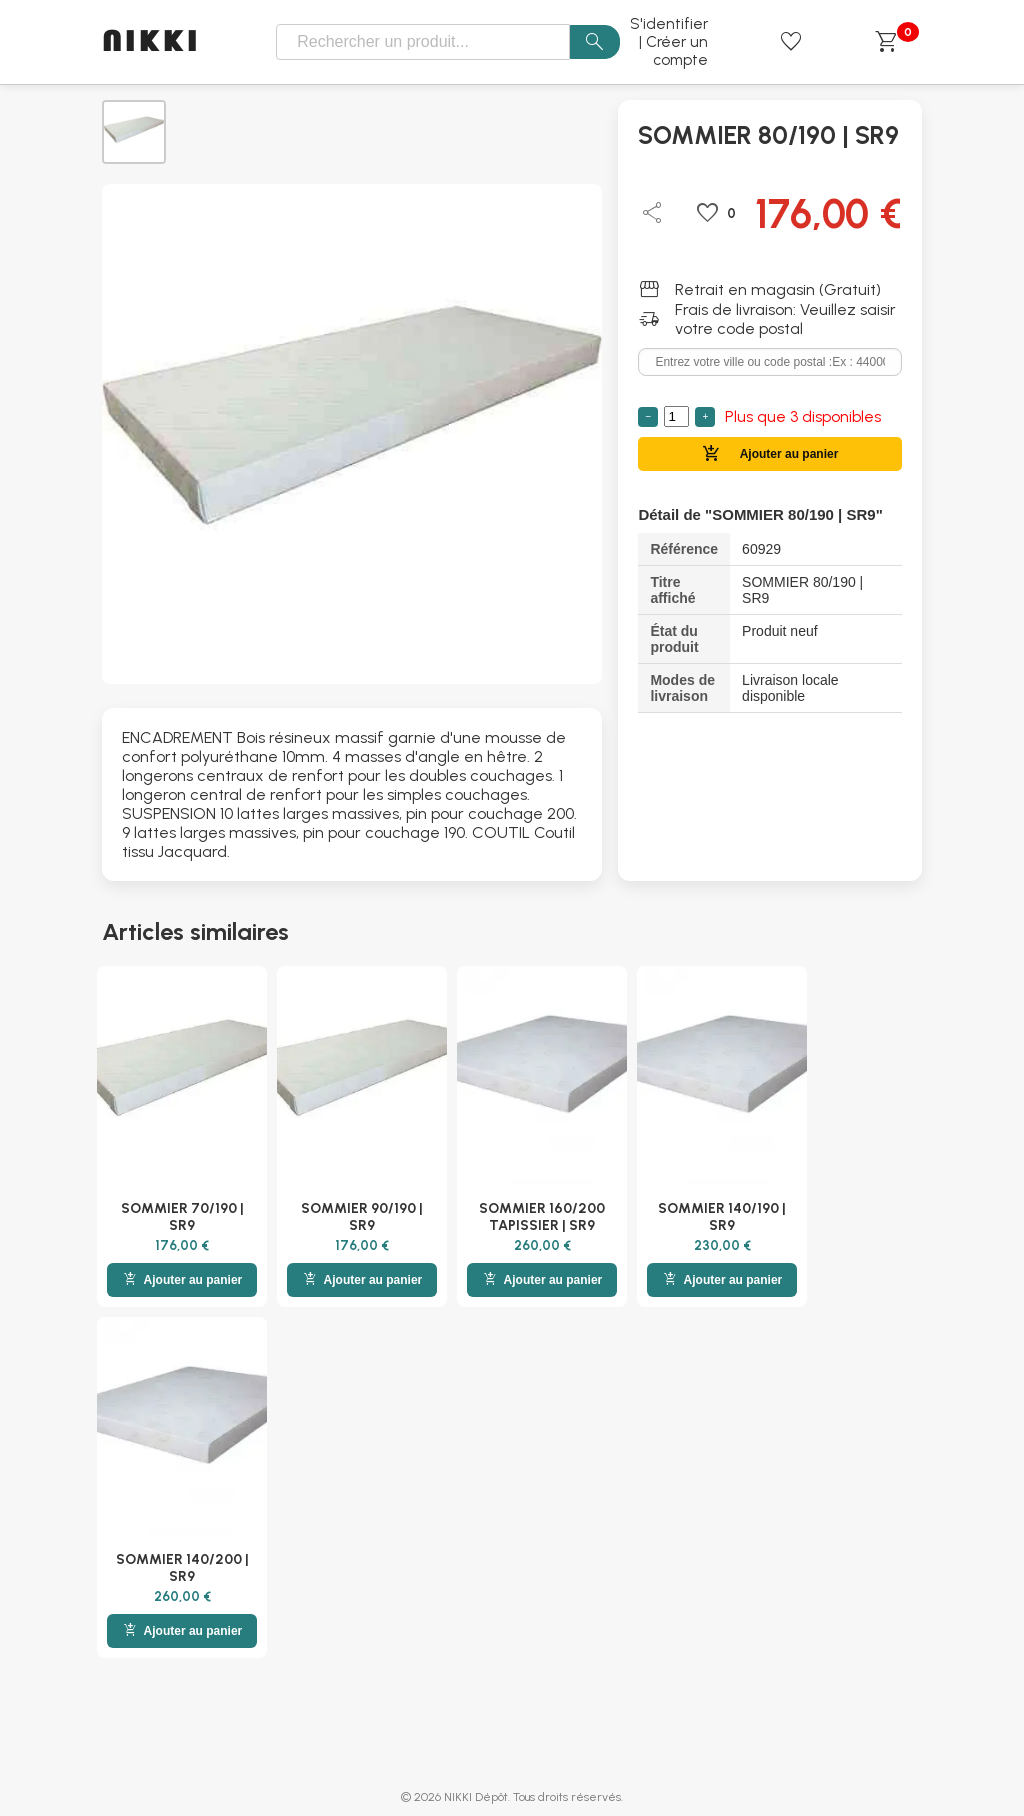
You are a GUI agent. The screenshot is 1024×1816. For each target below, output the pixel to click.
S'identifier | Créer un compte (669, 42)
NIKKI (151, 42)
